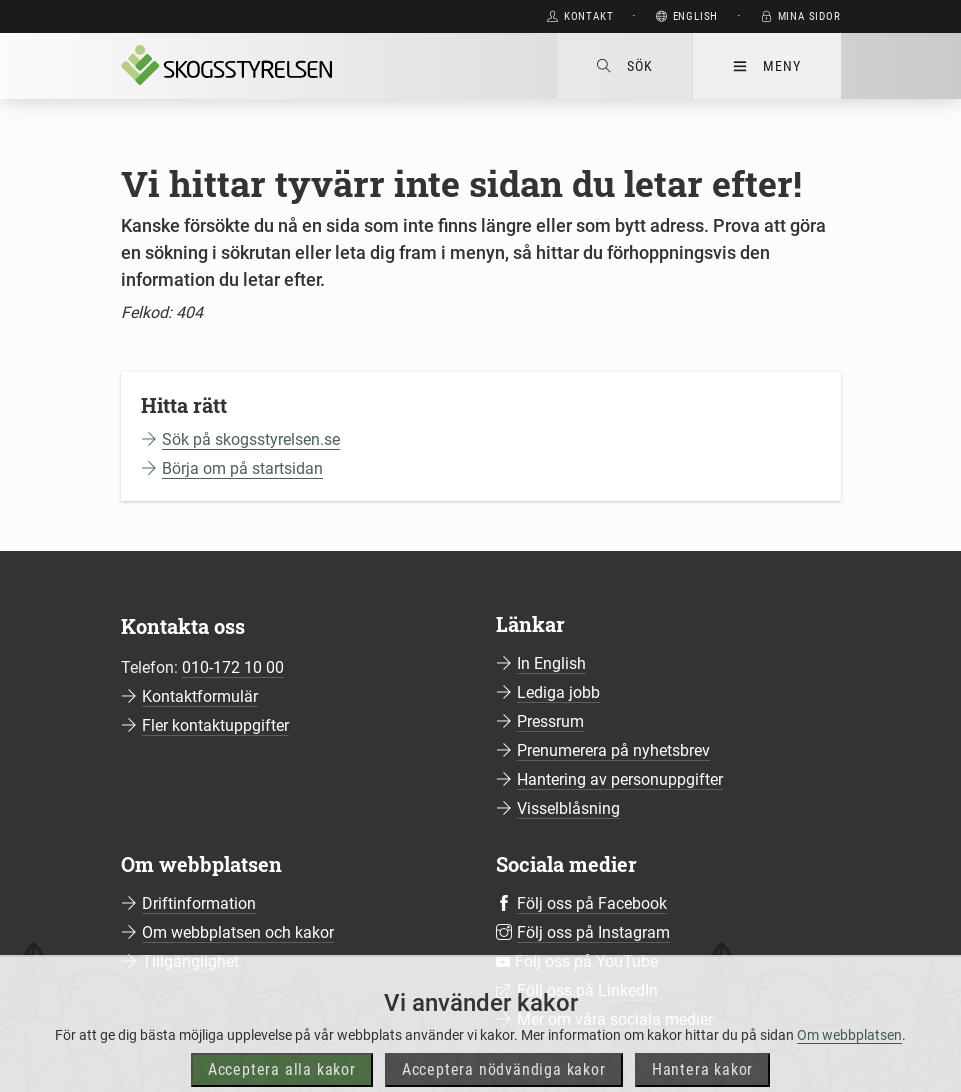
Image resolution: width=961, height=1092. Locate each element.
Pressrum (550, 721)
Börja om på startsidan (242, 468)
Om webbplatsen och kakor (238, 932)
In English (551, 663)
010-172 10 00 (233, 667)
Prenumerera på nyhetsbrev (613, 750)
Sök (624, 66)
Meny (766, 66)
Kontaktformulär (200, 696)
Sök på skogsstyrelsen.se (251, 439)
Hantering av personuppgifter (620, 779)
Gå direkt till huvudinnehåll (427, 16)
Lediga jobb (558, 692)
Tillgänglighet (190, 961)
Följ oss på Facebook (592, 903)
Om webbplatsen (849, 1053)
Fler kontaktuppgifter (215, 725)
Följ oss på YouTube (586, 961)
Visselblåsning (568, 808)
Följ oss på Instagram (593, 932)
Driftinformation (199, 903)
